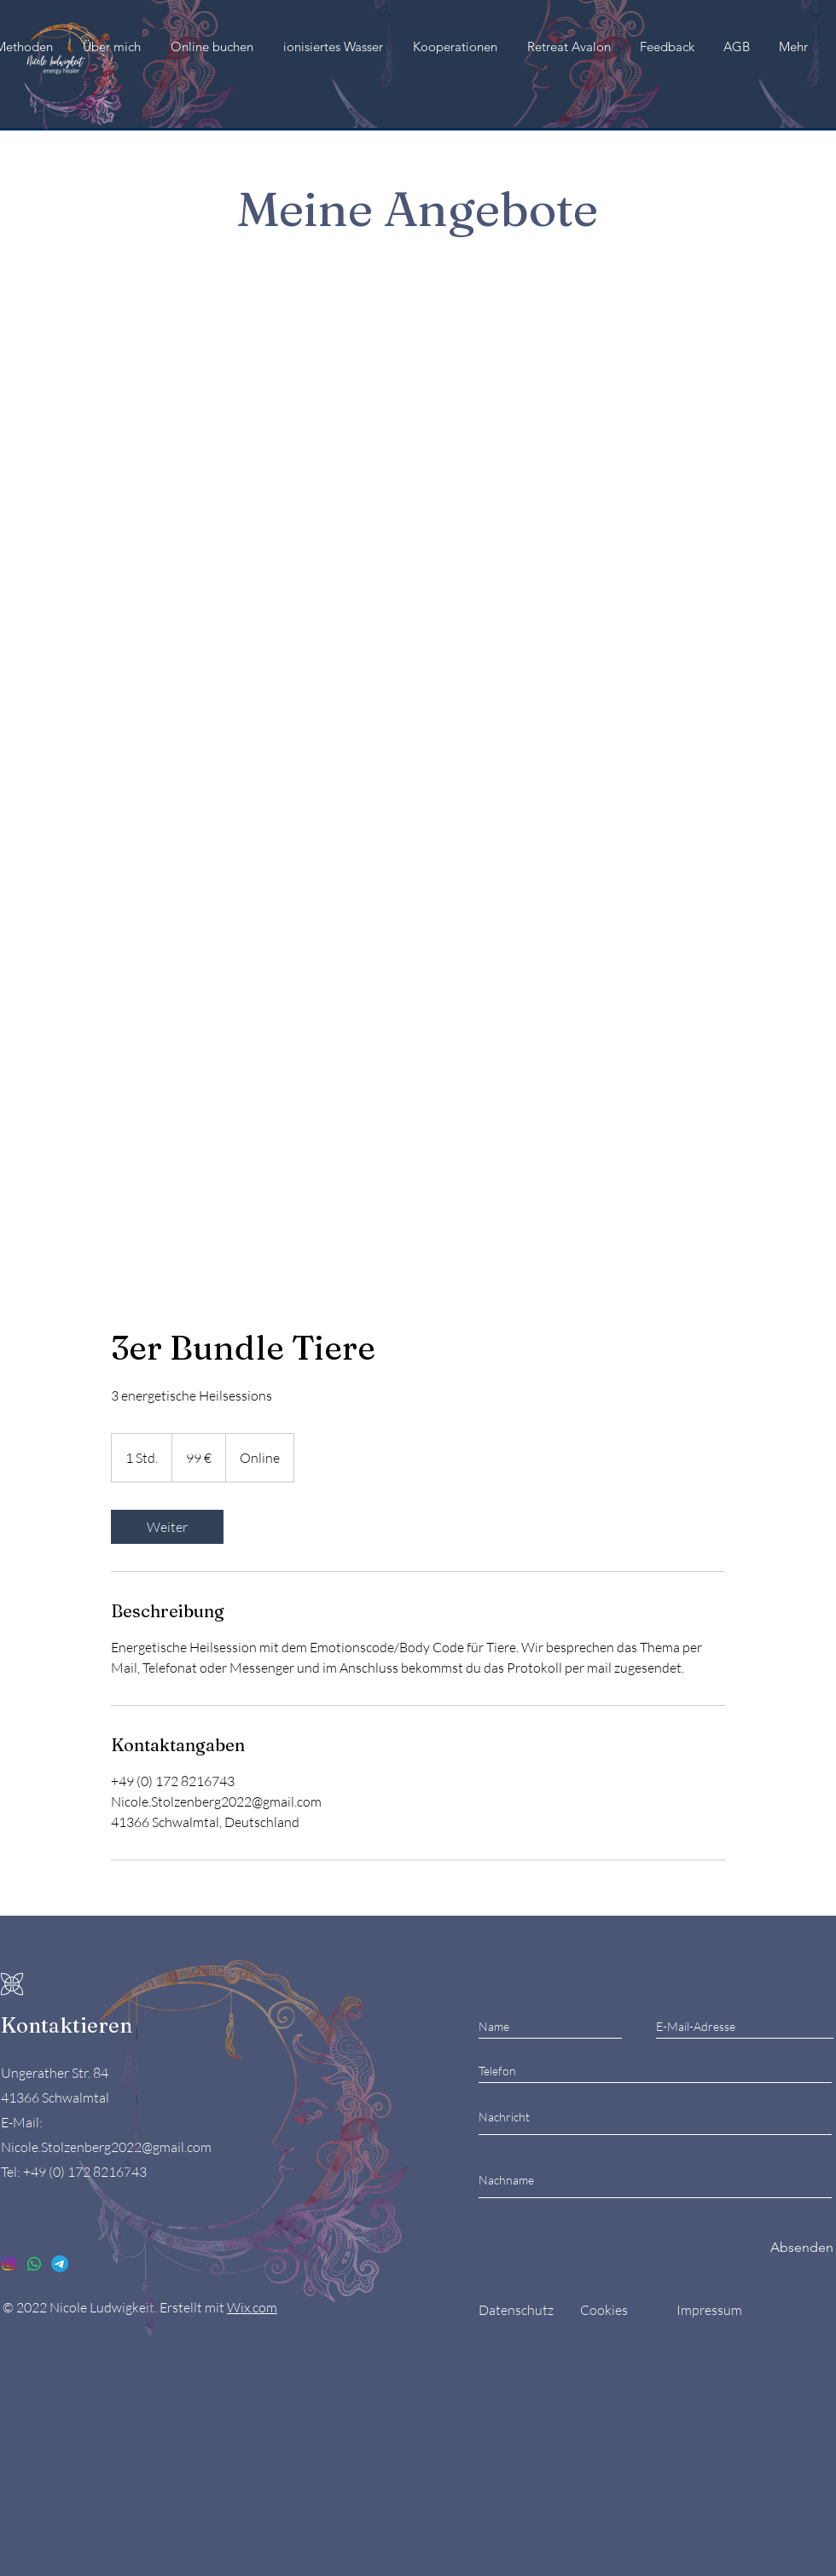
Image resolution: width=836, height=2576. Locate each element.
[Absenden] (801, 2247)
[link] (167, 1527)
